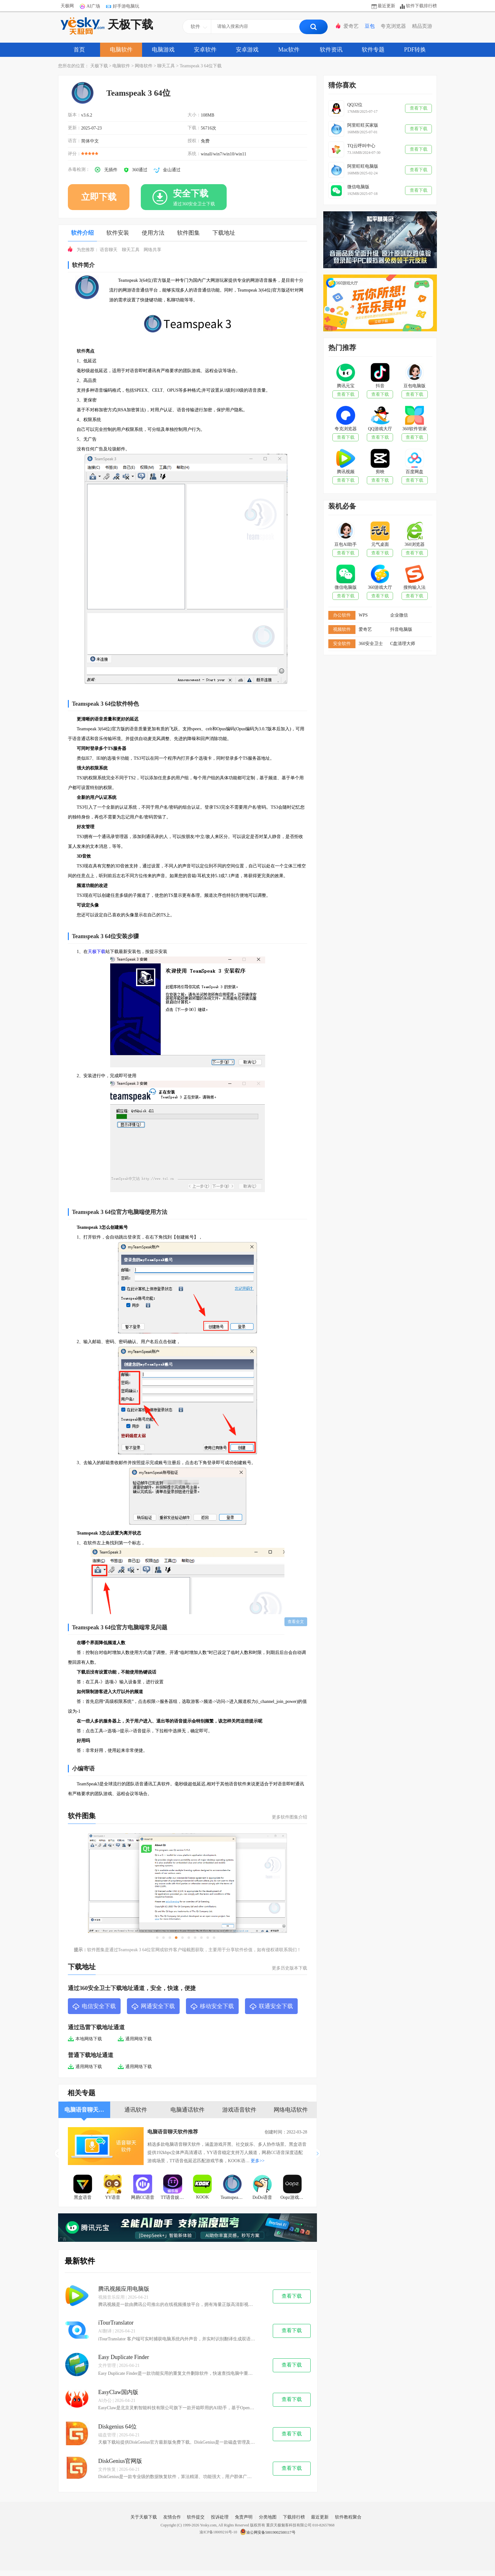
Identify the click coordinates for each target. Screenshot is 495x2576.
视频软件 (342, 629)
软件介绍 (82, 233)
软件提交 (196, 2517)
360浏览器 (415, 544)
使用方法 (153, 233)
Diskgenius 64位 (117, 2426)
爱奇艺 (351, 26)
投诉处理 (220, 2517)
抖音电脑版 (401, 629)
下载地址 (223, 233)
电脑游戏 (163, 49)
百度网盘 (414, 471)
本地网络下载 (85, 2038)
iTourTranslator (116, 2323)
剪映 (380, 471)
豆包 (370, 26)
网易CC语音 (143, 2197)
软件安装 (117, 233)
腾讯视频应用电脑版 (123, 2289)
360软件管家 (415, 428)
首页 (79, 49)
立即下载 (98, 197)
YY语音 (112, 2197)
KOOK (202, 2197)
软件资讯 (331, 49)
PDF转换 (415, 49)
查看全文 (296, 1621)
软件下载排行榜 (421, 5)
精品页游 (422, 26)
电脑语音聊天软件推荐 (172, 2131)
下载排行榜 (294, 2517)
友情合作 (172, 2517)
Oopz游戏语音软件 (293, 2197)
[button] (319, 2153)
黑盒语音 (83, 2197)
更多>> (258, 2160)
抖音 (380, 385)
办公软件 (342, 615)
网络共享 (152, 249)
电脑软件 (121, 49)
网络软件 (143, 65)
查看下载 (292, 2296)
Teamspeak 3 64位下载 (201, 65)
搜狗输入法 (414, 587)
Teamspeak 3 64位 (234, 2197)
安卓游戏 (247, 49)
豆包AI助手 (345, 544)
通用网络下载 (135, 2038)
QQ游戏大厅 (380, 428)
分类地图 (268, 2517)
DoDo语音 (262, 2197)
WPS (363, 615)
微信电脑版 (346, 587)
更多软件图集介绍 (289, 1817)
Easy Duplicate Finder (123, 2357)
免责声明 (244, 2517)
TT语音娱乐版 (174, 2197)
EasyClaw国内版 (118, 2392)
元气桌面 (380, 544)
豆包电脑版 (414, 385)
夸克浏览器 (393, 26)
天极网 (67, 5)
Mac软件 (289, 49)
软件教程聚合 (348, 2517)
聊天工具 (166, 65)
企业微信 (399, 615)
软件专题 (373, 49)
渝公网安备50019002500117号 (267, 2532)
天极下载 (107, 26)
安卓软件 (205, 49)
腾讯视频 (346, 471)
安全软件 (342, 643)
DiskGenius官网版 (120, 2461)
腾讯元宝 (346, 385)
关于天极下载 (143, 2517)
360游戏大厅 (380, 587)
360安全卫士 (371, 643)
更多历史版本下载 (289, 1968)
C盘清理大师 (402, 643)
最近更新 (386, 5)
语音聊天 (108, 249)
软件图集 (188, 233)
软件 (81, 351)
